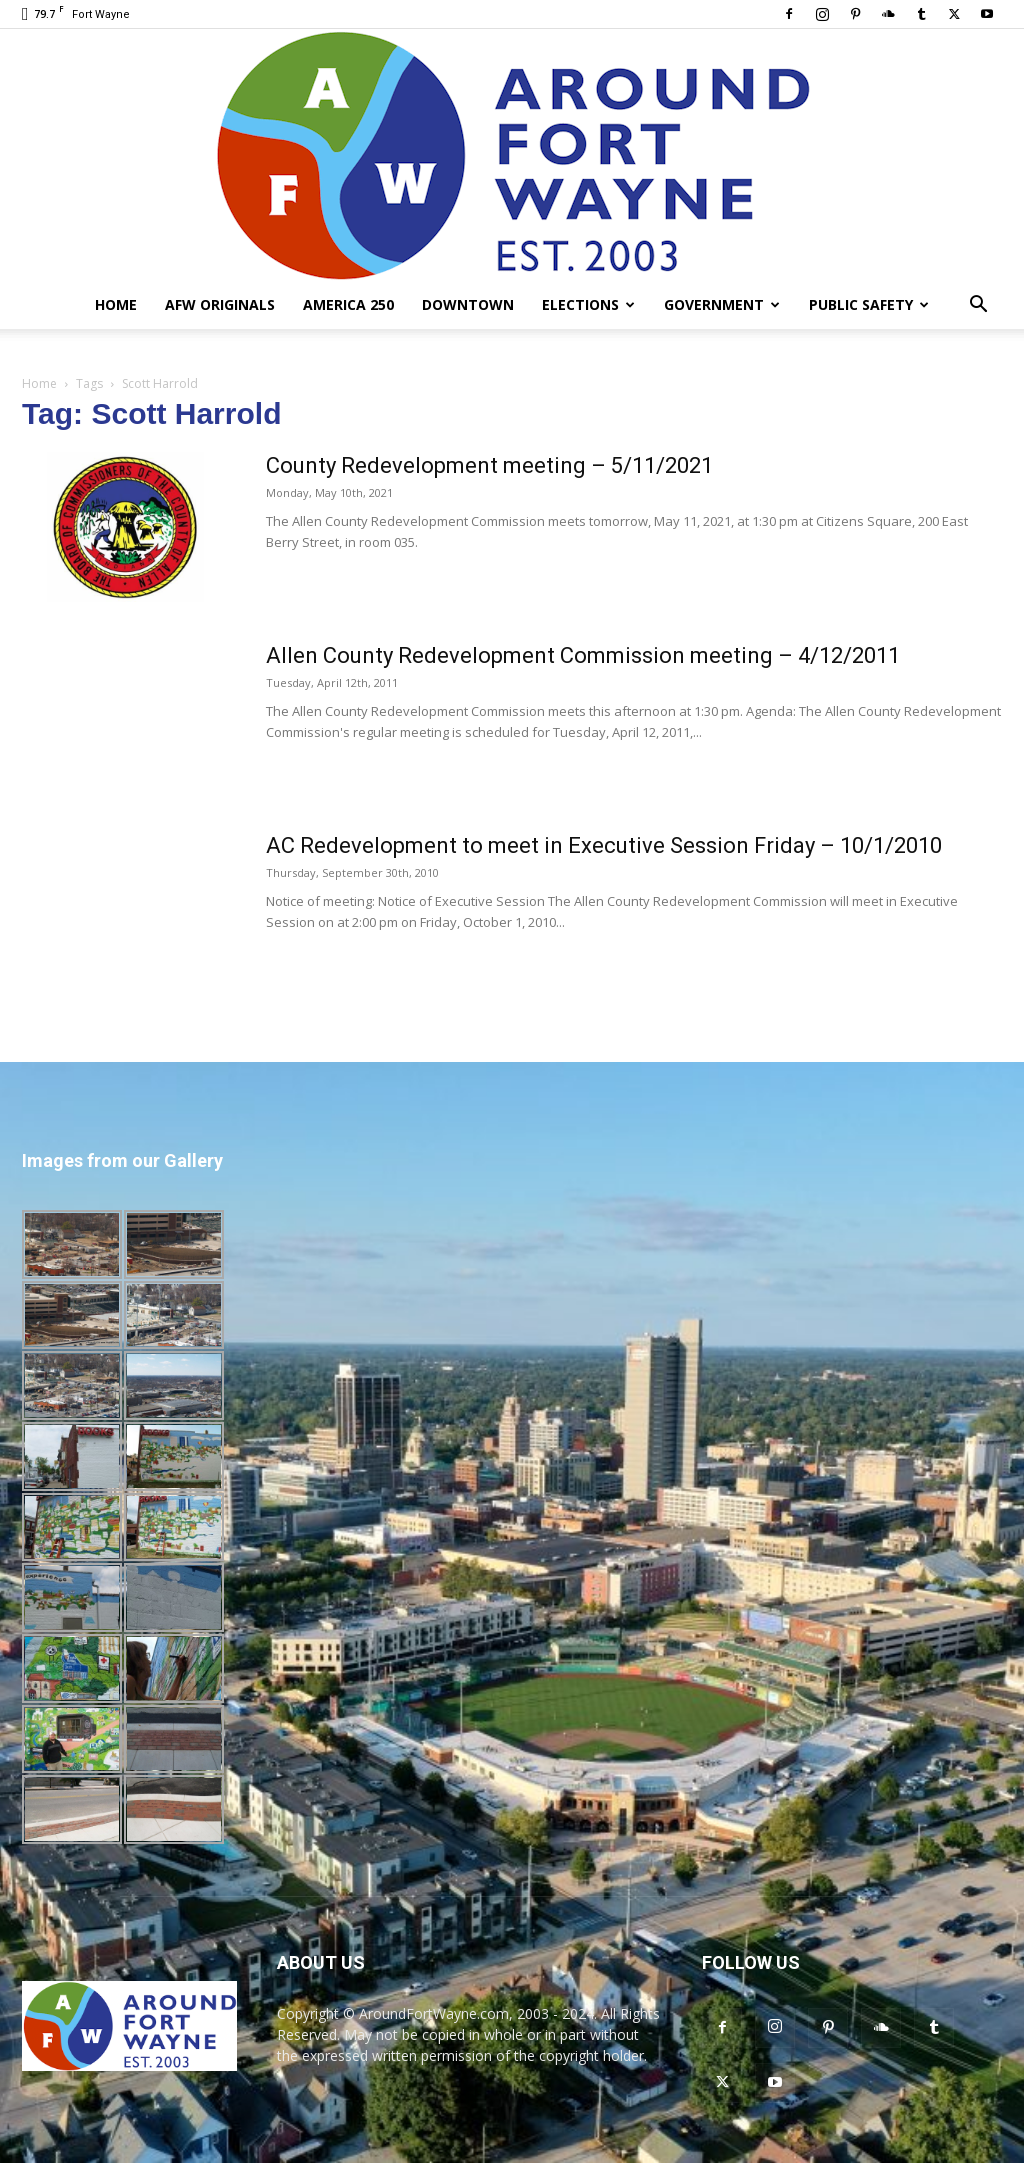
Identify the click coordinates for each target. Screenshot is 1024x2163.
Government (722, 304)
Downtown (468, 304)
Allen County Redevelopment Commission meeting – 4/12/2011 (583, 655)
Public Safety (869, 304)
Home (116, 304)
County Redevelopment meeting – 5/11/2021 (489, 465)
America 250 (348, 304)
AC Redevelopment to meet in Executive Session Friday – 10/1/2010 (604, 845)
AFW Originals (220, 304)
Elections (588, 304)
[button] (978, 306)
